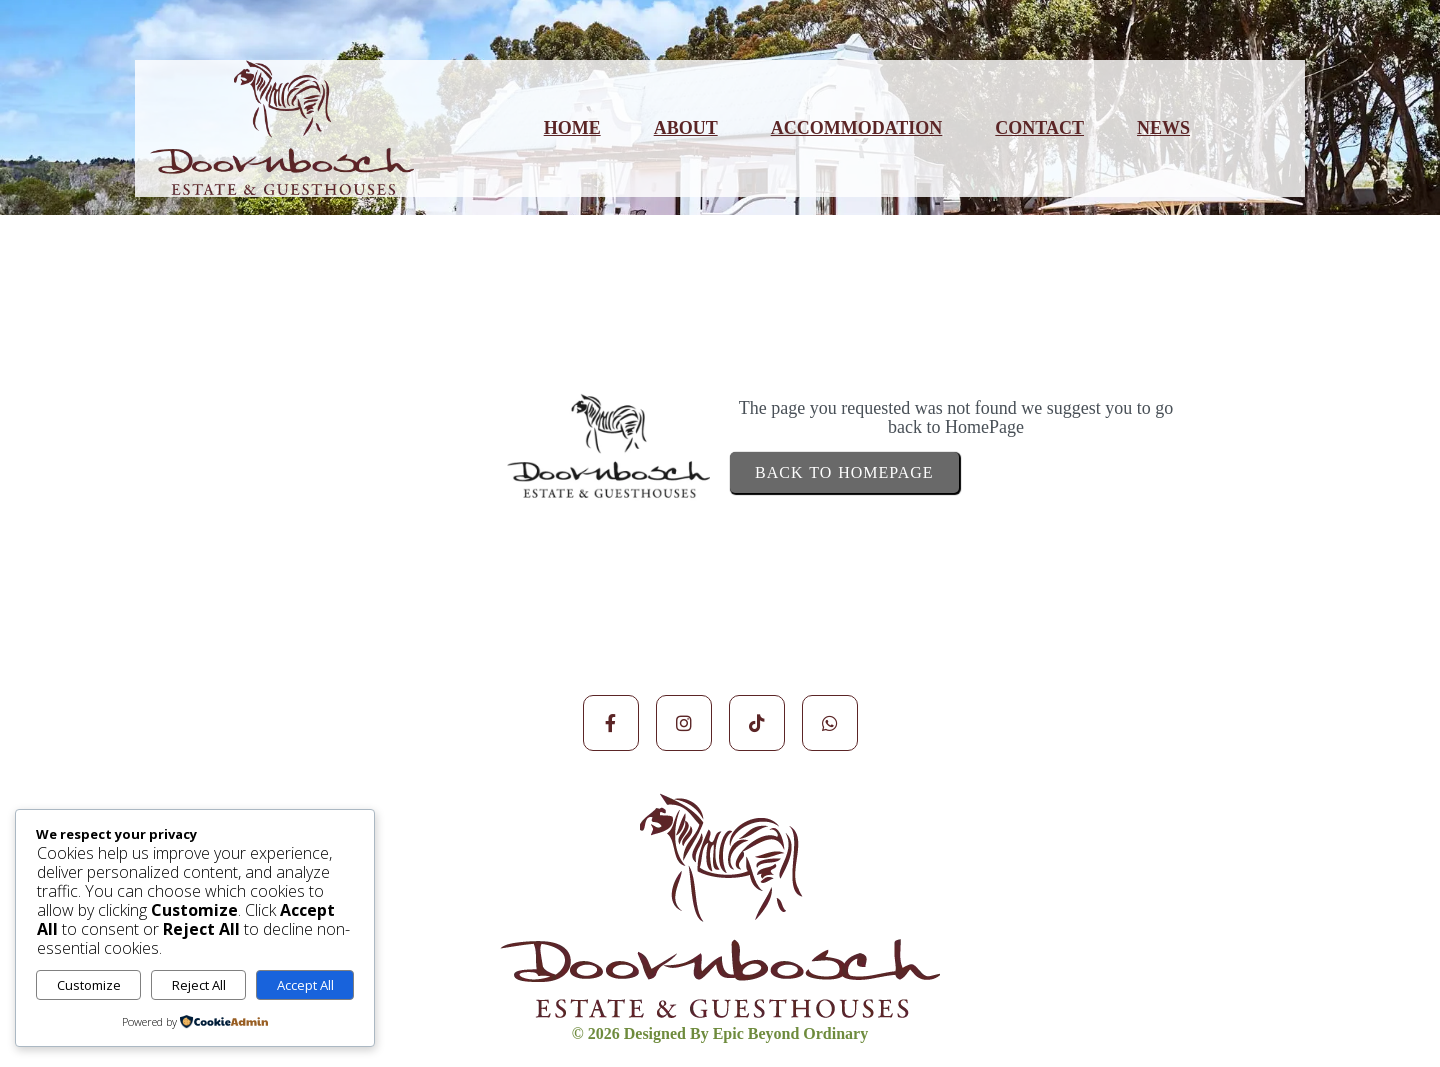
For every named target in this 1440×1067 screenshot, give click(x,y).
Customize (89, 985)
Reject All (199, 985)
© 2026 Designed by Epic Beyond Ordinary (720, 1033)
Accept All (305, 985)
